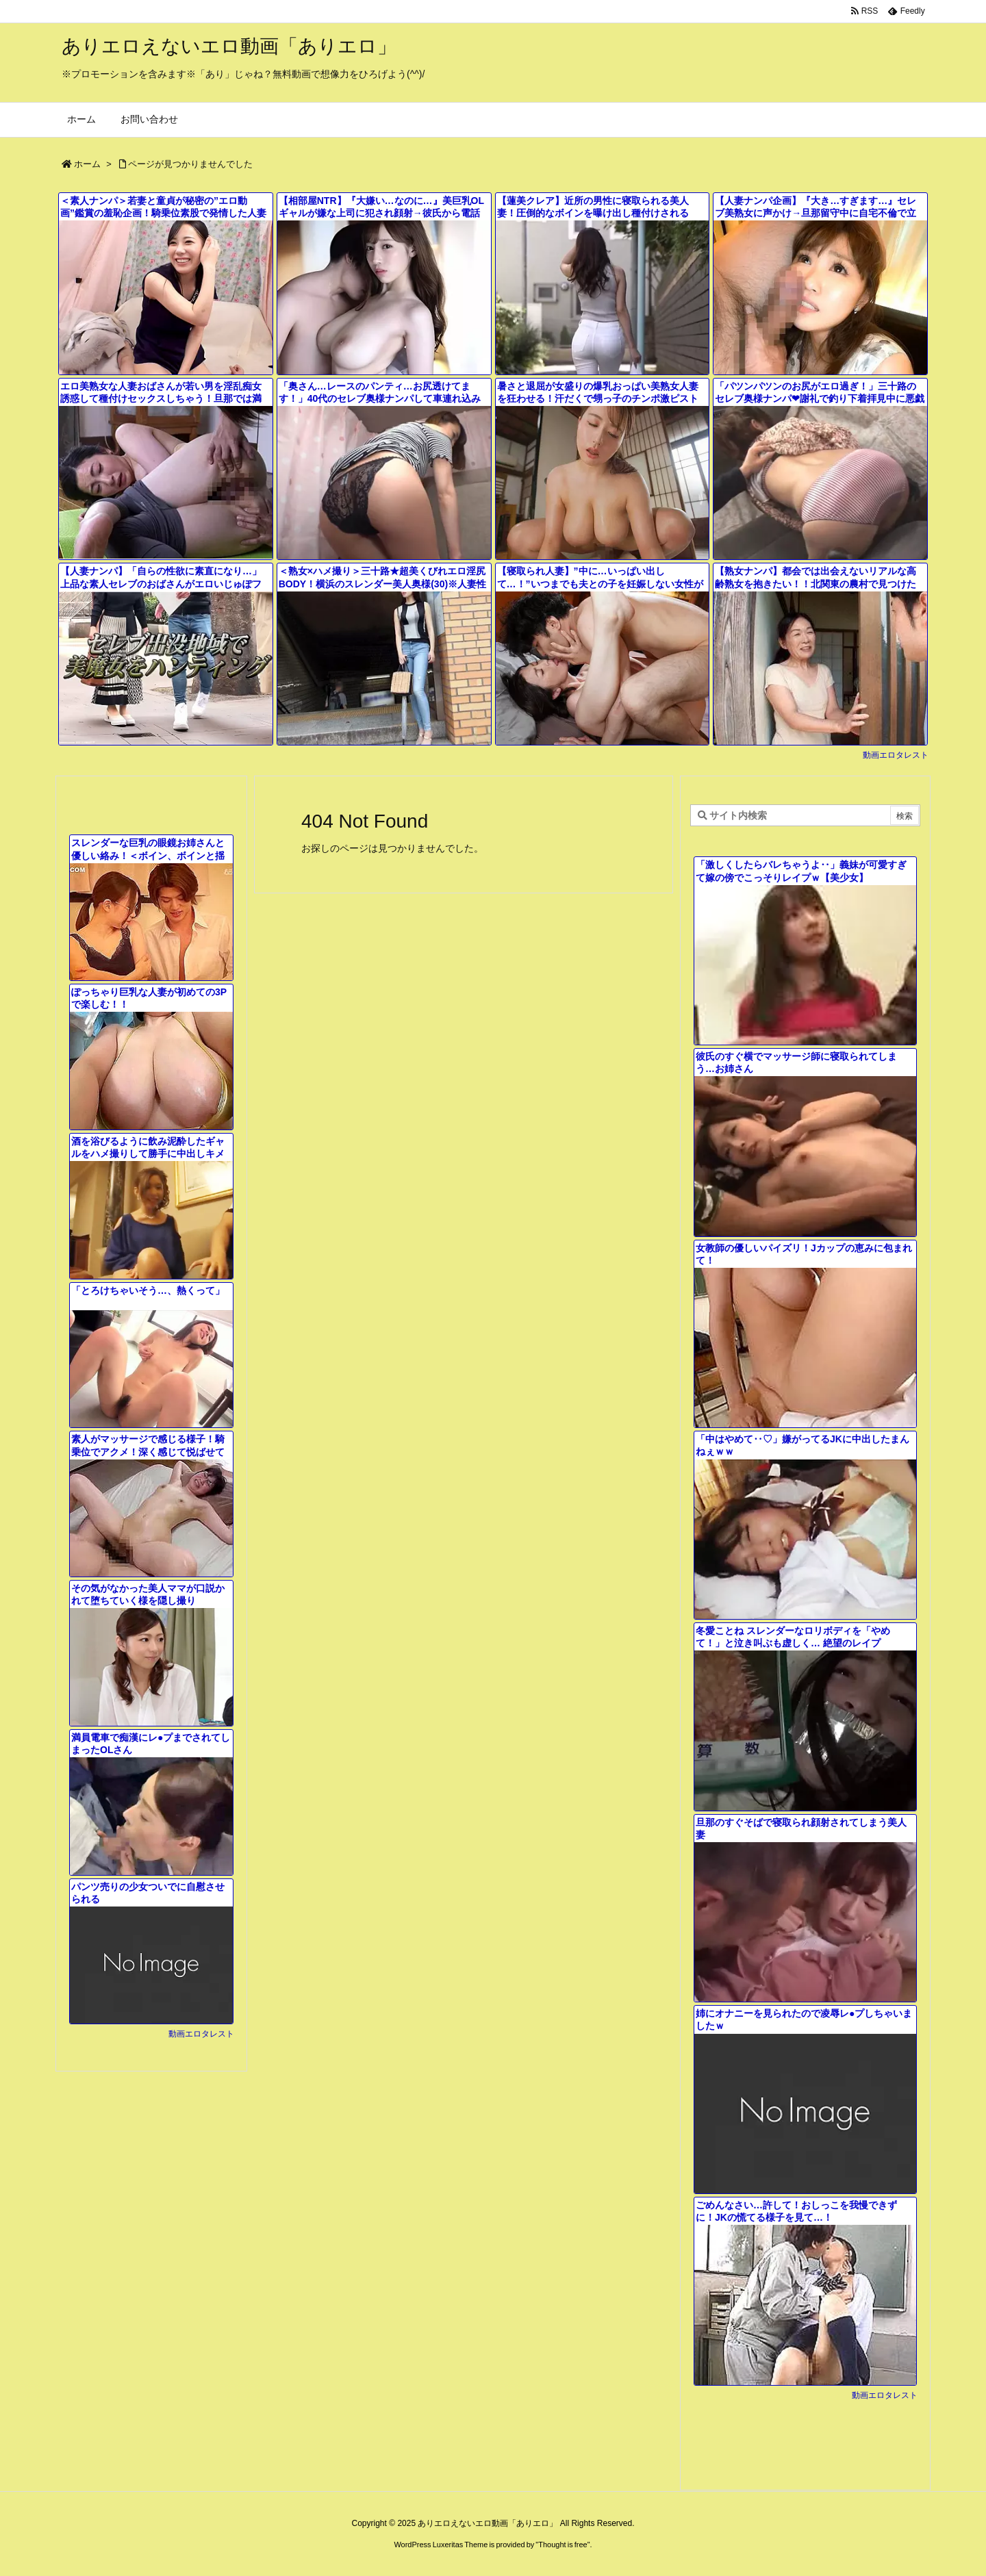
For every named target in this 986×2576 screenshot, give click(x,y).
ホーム (87, 164)
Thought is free (562, 2544)
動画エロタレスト (895, 755)
